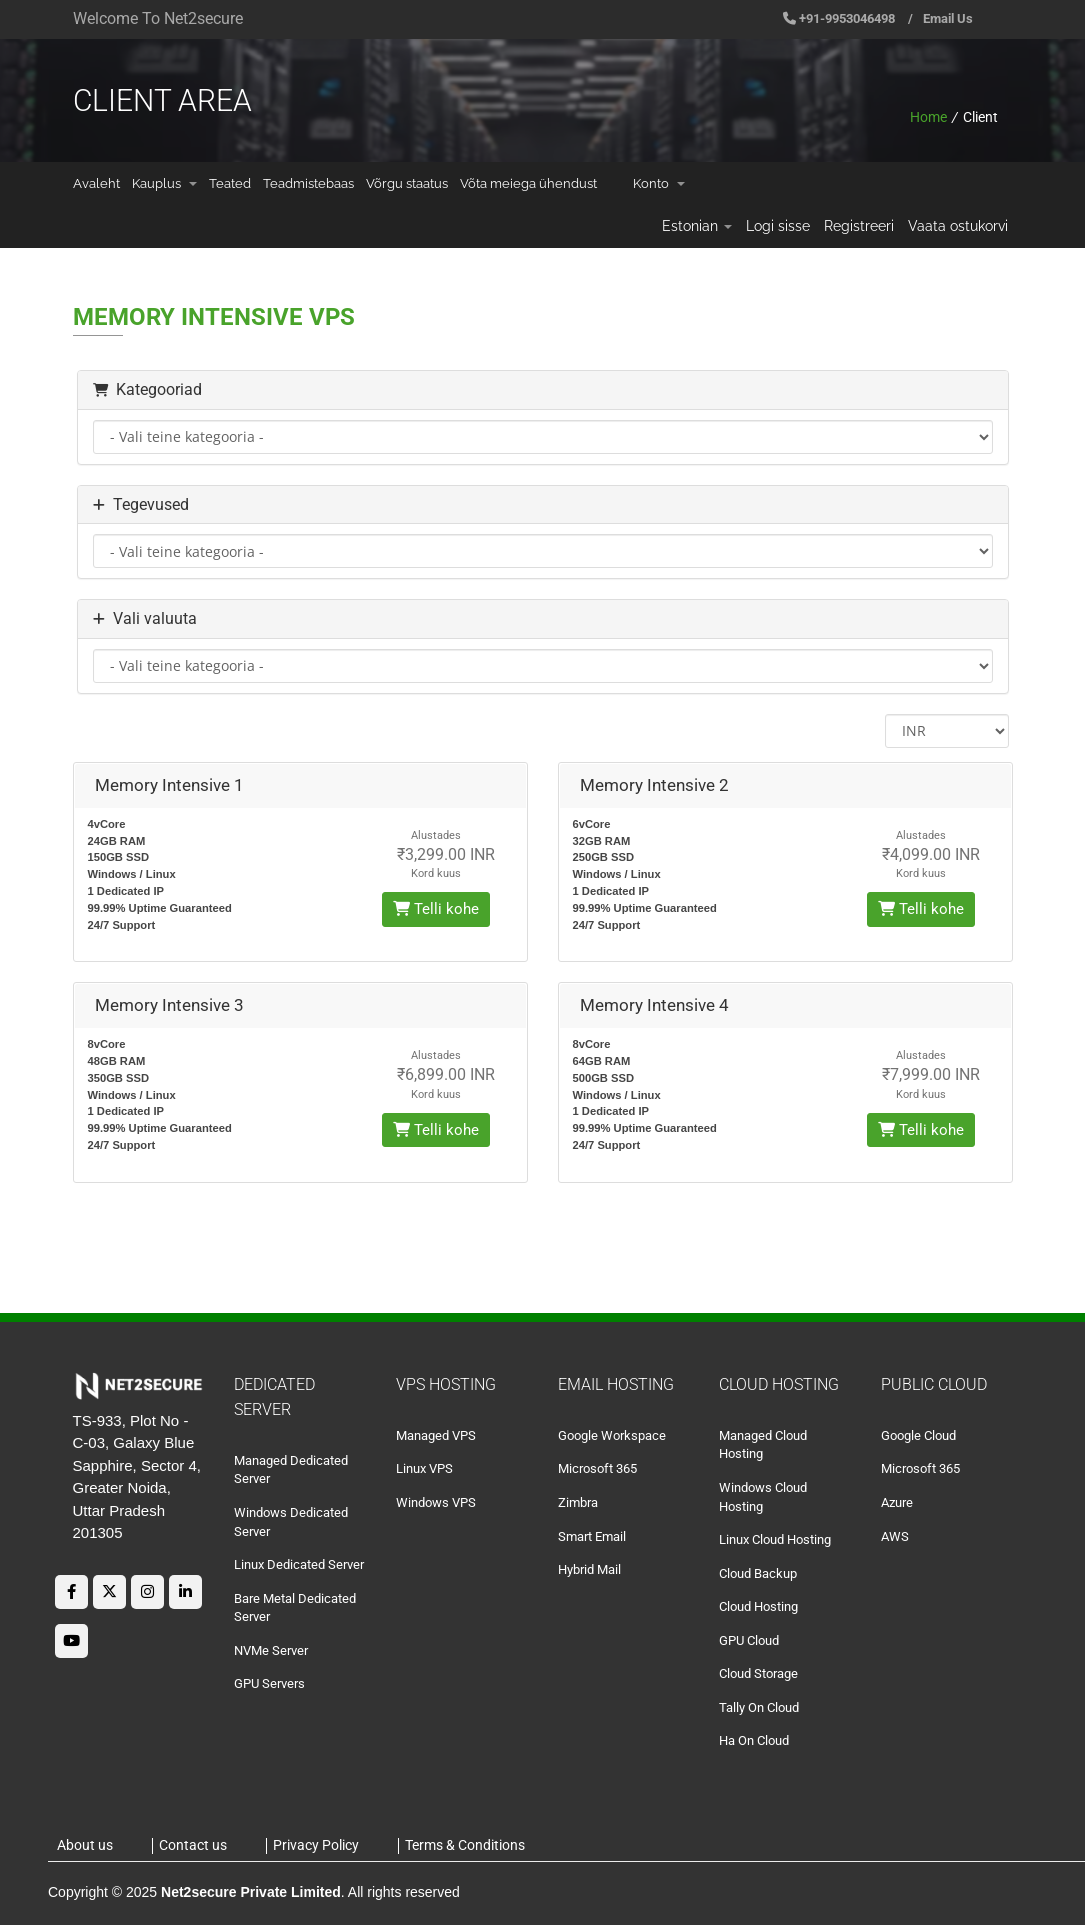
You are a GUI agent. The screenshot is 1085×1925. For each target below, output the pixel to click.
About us (85, 1845)
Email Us (948, 18)
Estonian (697, 226)
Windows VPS (436, 1502)
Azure (897, 1502)
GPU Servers (269, 1683)
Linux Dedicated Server (299, 1564)
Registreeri (859, 226)
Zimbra (578, 1502)
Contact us (193, 1845)
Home (928, 117)
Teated (230, 183)
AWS (895, 1536)
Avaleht (96, 183)
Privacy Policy (316, 1845)
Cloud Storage (758, 1673)
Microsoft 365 (597, 1468)
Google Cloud (918, 1435)
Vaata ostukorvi (958, 226)
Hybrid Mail (589, 1569)
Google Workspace (612, 1435)
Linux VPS (424, 1468)
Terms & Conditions (465, 1845)
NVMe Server (271, 1650)
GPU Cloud (749, 1640)
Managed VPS (436, 1435)
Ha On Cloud (754, 1740)
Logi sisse (778, 226)
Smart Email (592, 1536)
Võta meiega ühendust (528, 183)
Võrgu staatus (407, 183)
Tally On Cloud (759, 1707)
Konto (659, 183)
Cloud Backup (758, 1573)
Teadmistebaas (308, 183)
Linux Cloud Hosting (775, 1539)
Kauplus (164, 183)
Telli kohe (436, 909)
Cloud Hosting (758, 1606)
